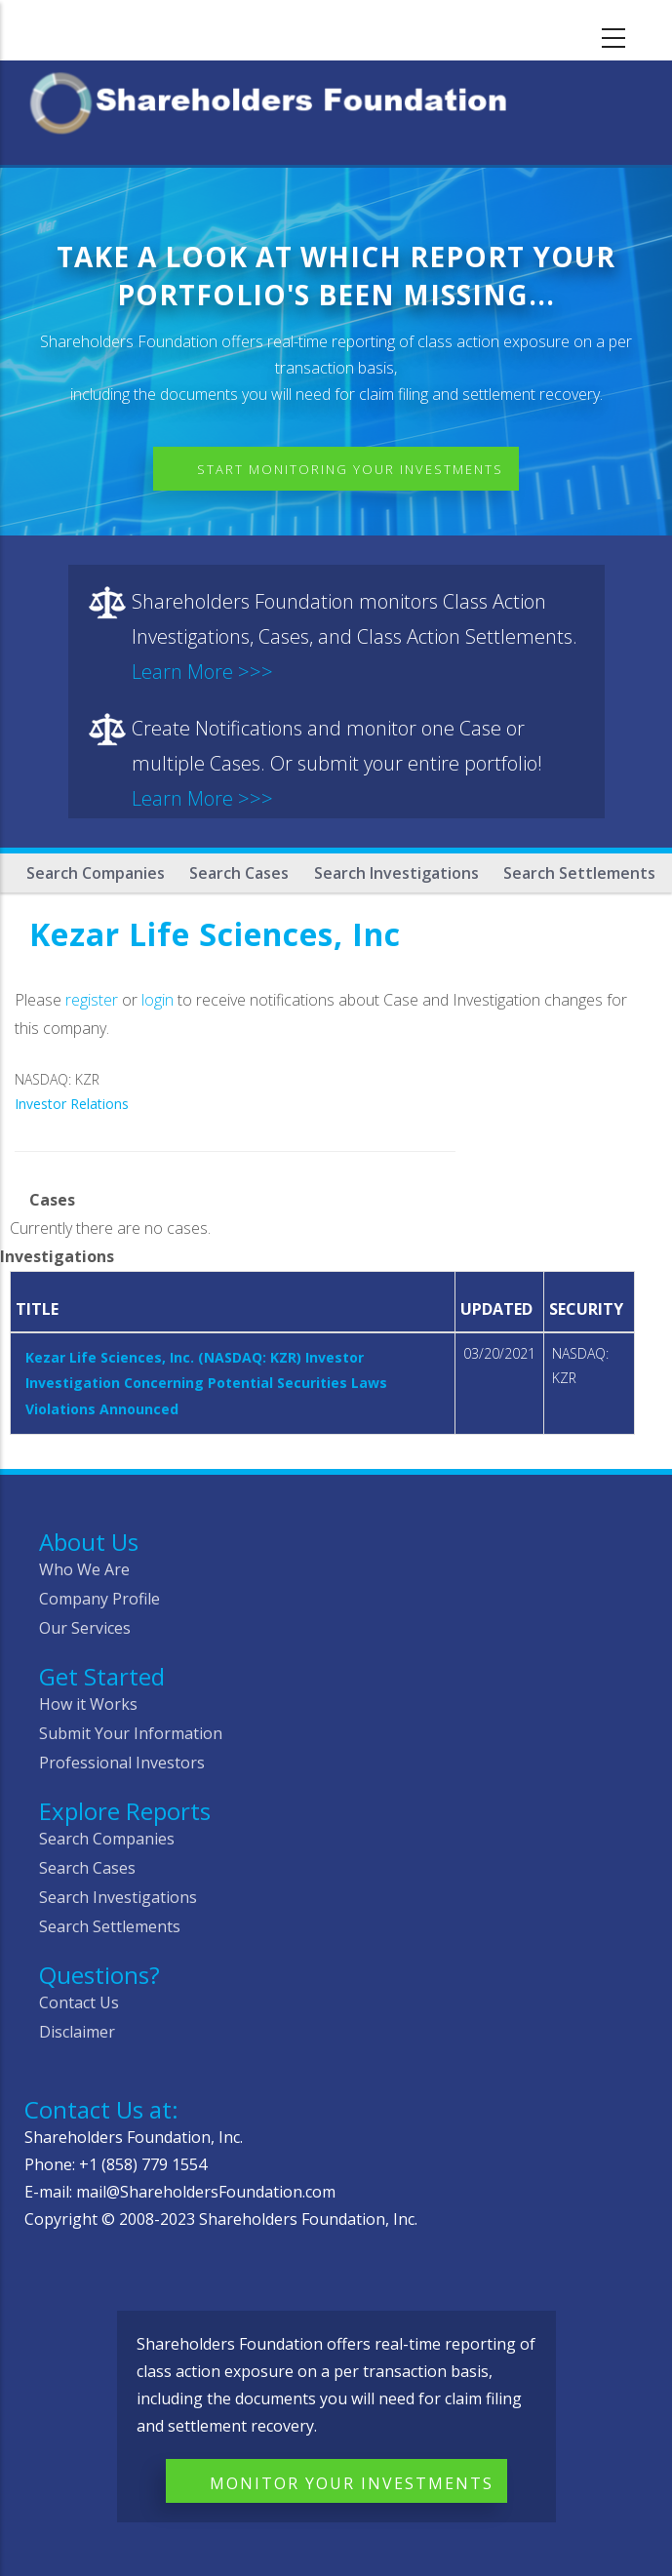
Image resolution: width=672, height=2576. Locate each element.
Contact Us (79, 2002)
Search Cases (239, 873)
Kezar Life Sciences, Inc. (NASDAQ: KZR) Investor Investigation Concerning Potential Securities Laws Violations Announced (206, 1382)
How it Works (88, 1704)
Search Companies (95, 873)
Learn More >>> (202, 671)
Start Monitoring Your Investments (350, 469)
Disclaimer (77, 2031)
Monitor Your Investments (352, 2483)
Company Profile (99, 1598)
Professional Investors (122, 1762)
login (157, 1000)
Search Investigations (396, 873)
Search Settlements (579, 873)
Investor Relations (72, 1103)
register (91, 1000)
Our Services (85, 1628)
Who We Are (84, 1569)
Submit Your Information (130, 1733)
